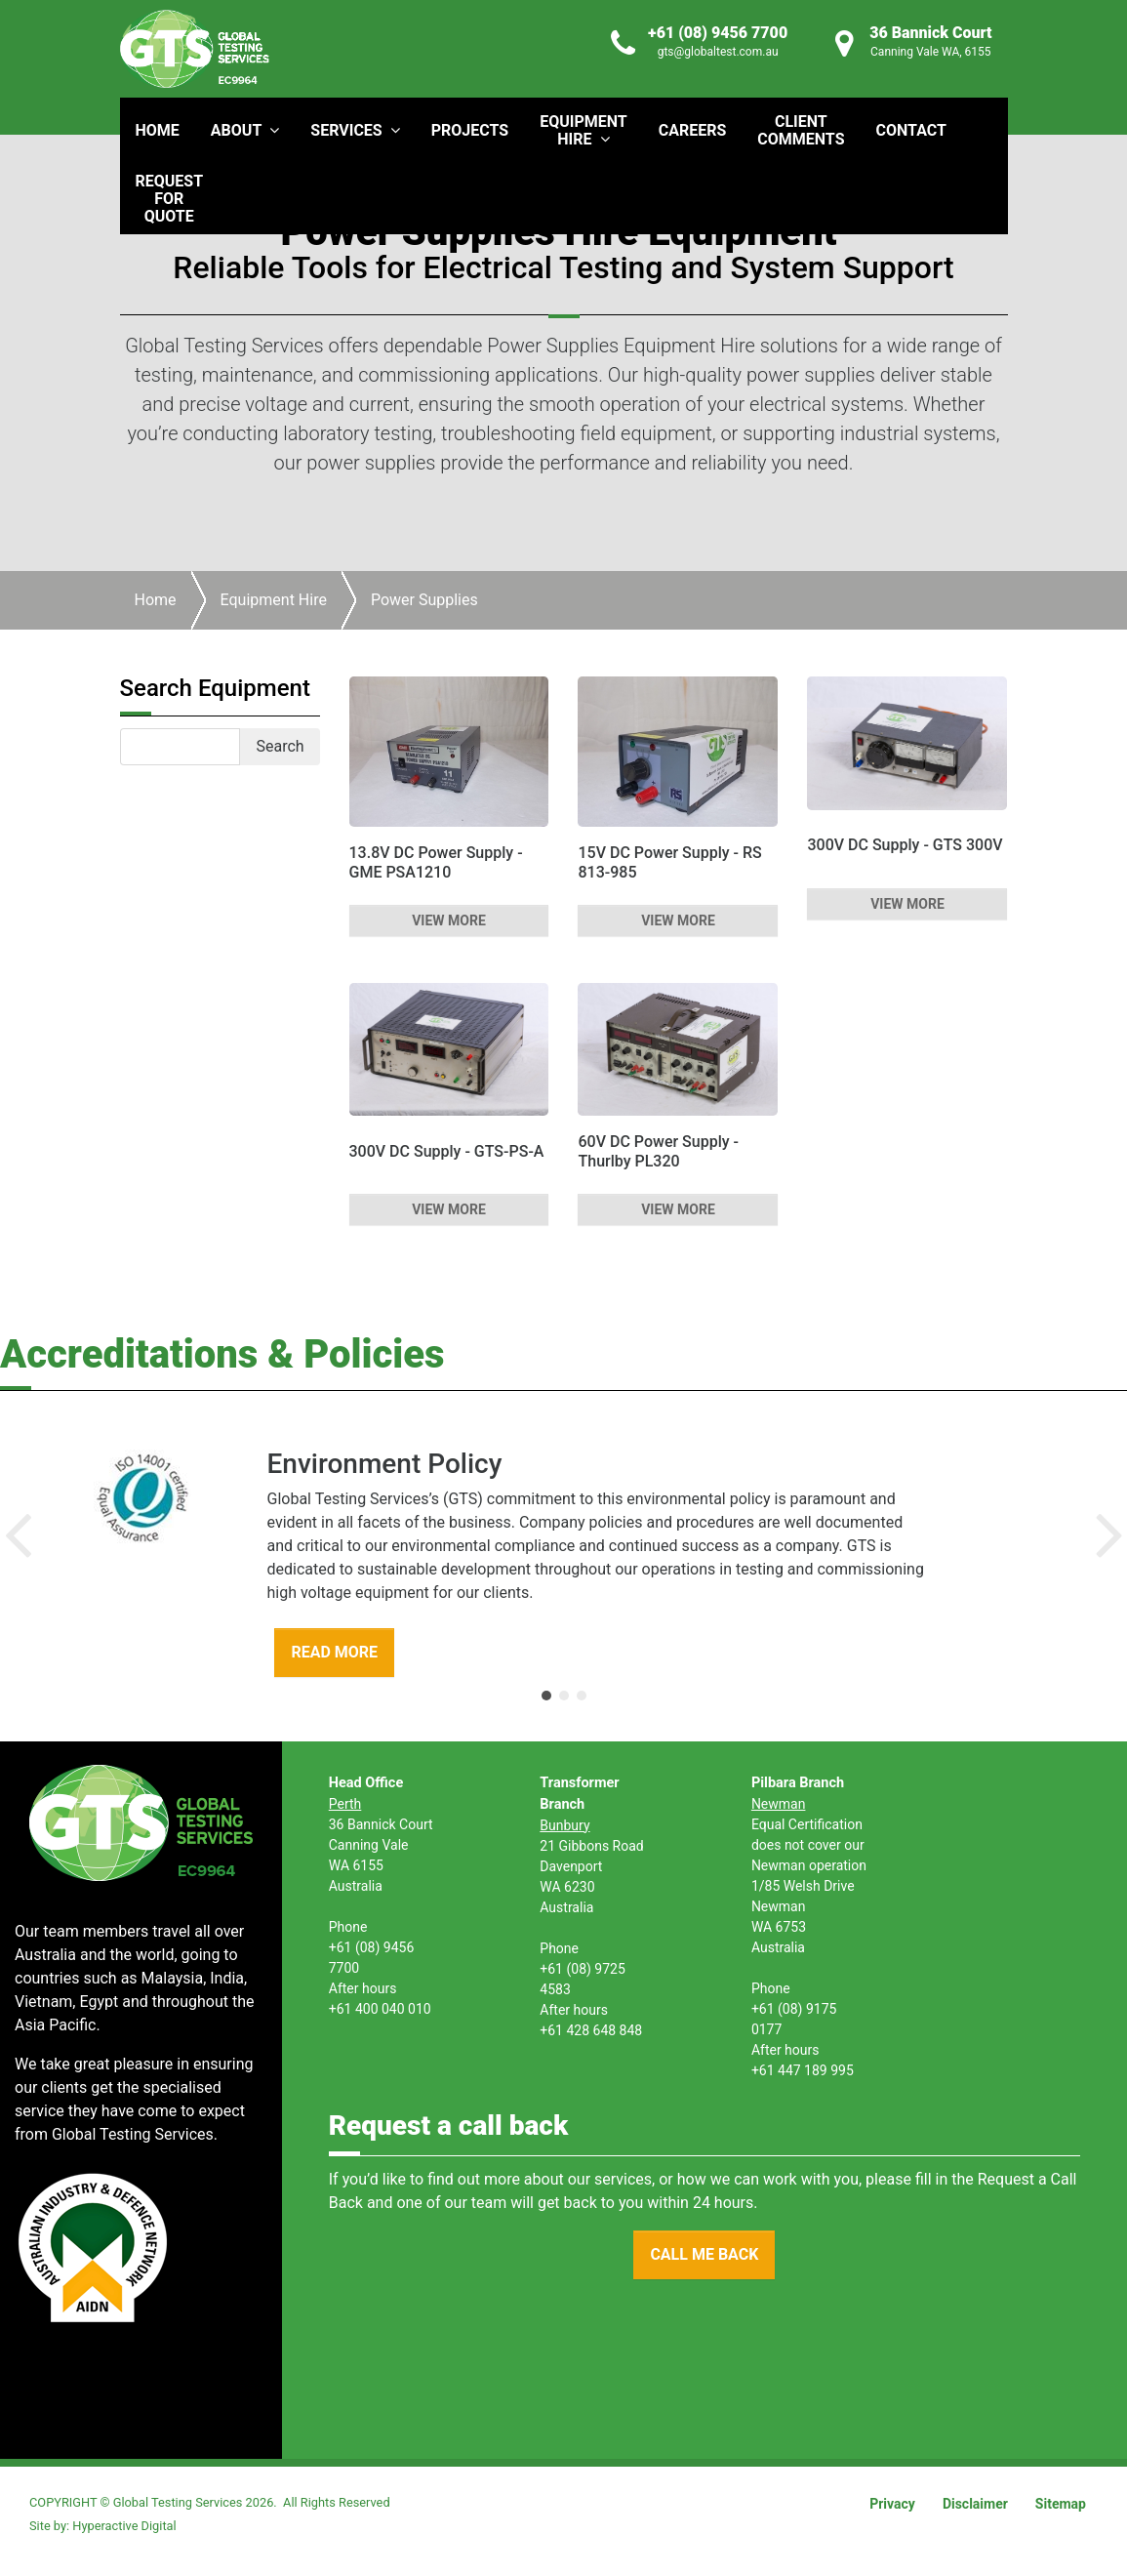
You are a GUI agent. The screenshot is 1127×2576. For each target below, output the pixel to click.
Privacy (892, 2504)
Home (156, 600)
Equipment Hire (274, 600)
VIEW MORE (449, 920)
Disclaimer (975, 2504)
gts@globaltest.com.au (718, 52)
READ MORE (334, 1652)
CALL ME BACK (704, 2254)
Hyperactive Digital (124, 2525)
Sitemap (1060, 2504)
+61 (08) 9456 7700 (717, 32)
